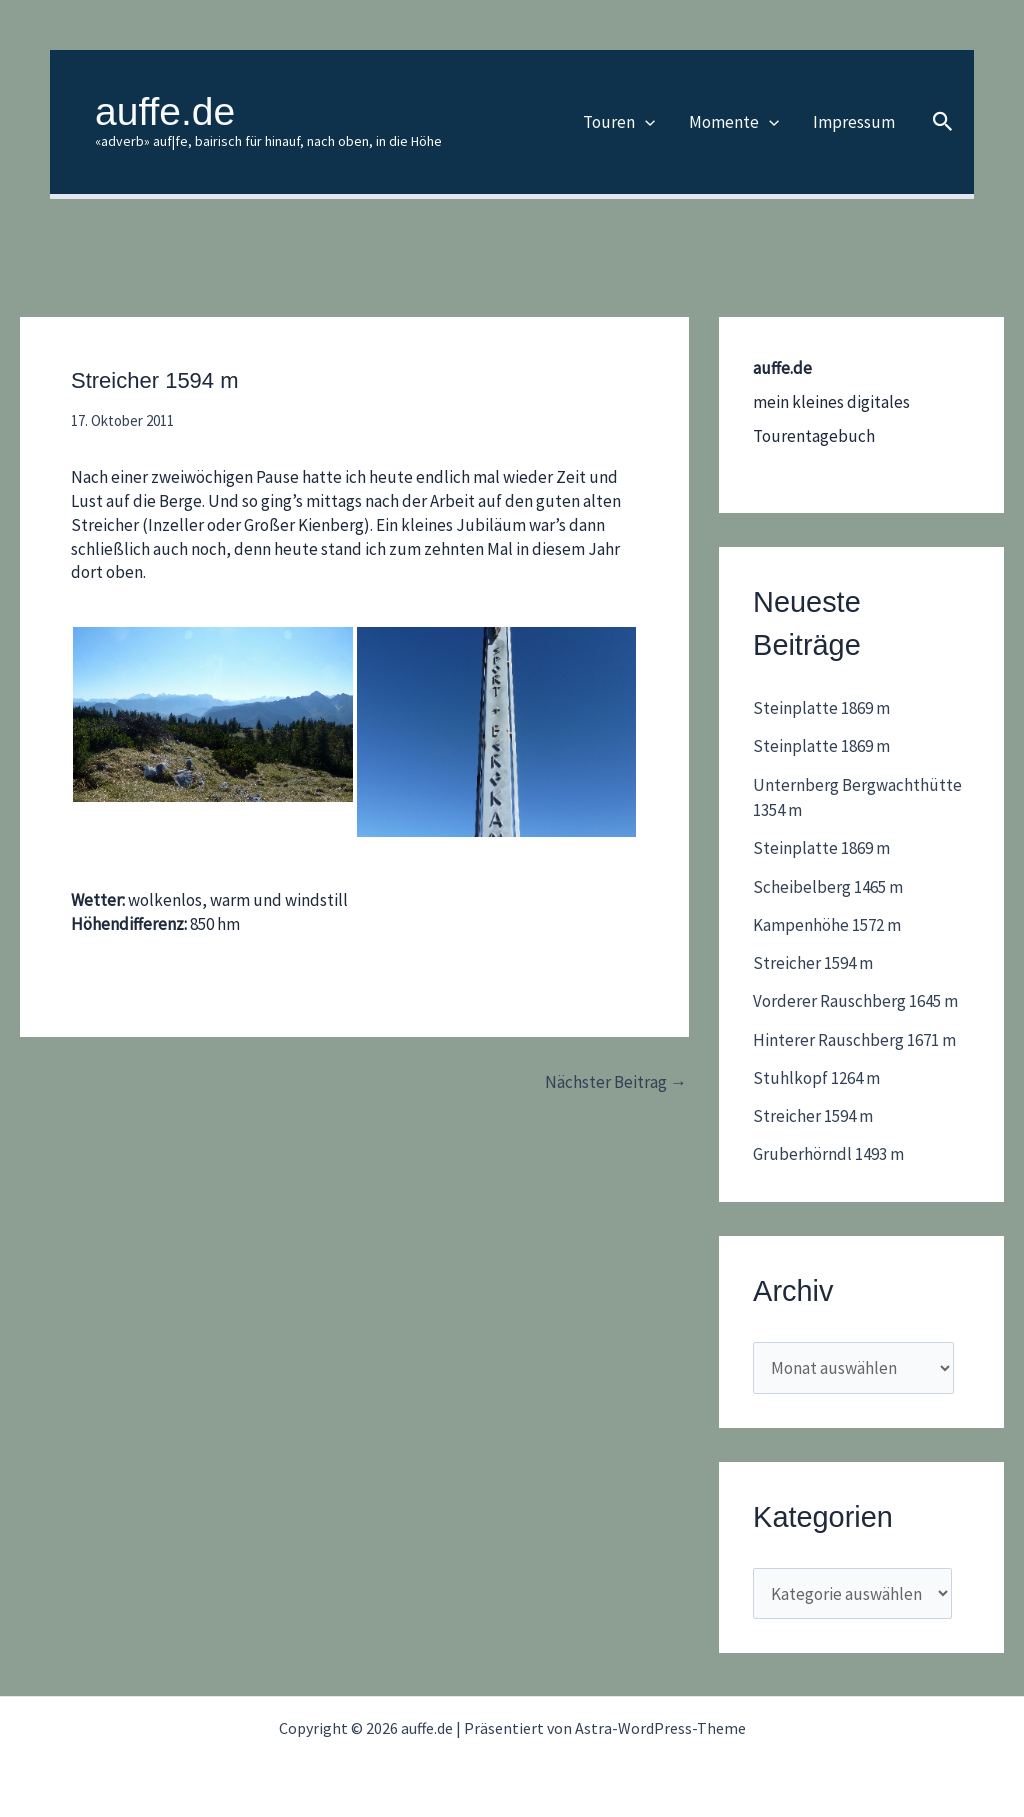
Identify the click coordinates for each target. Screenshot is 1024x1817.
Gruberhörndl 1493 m (828, 1154)
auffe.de (165, 111)
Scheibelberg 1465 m (828, 887)
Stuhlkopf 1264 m (816, 1078)
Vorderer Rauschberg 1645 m (855, 1001)
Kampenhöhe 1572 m (827, 925)
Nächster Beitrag (616, 1082)
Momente (734, 122)
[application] (645, 122)
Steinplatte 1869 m (821, 708)
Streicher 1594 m (813, 963)
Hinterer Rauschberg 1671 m (854, 1040)
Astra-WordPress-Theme (660, 1728)
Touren (619, 122)
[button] (943, 122)
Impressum (854, 122)
